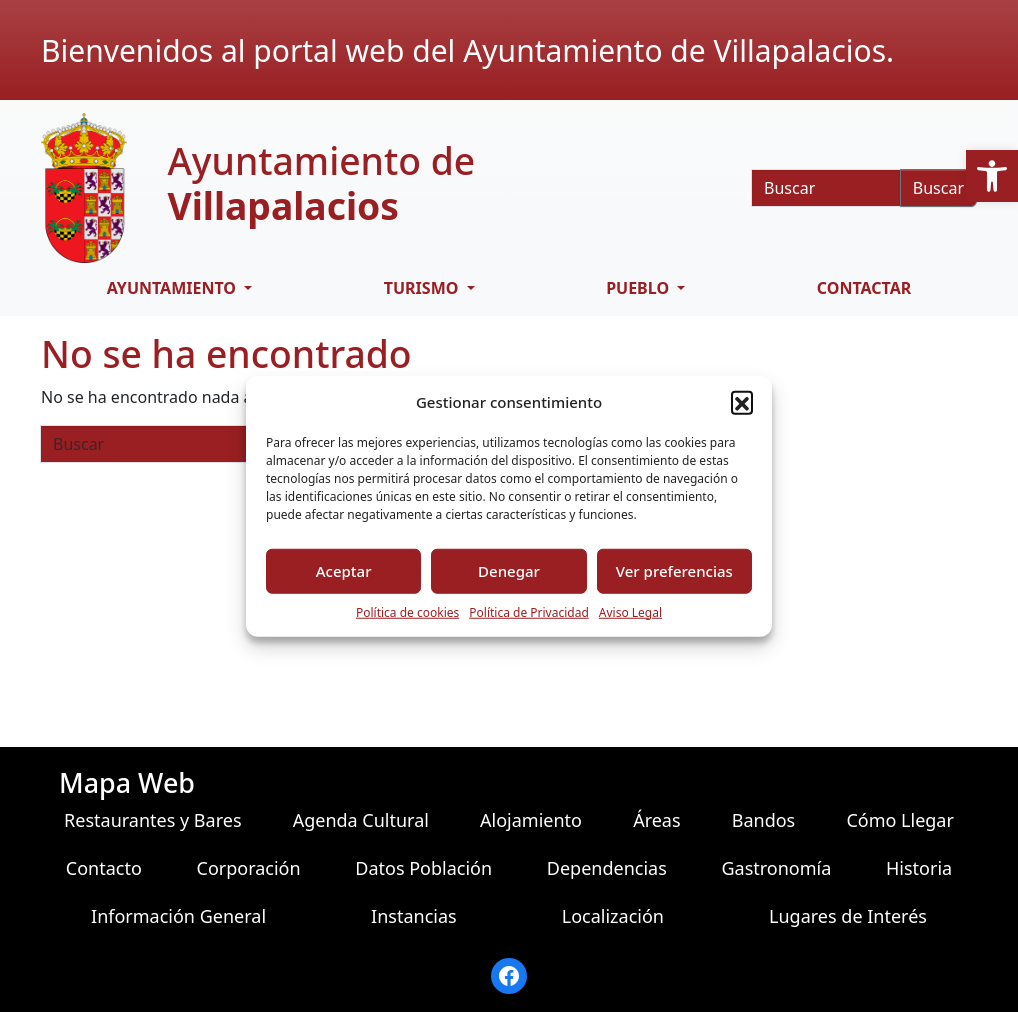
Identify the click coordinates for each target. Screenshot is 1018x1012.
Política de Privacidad (529, 611)
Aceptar (344, 571)
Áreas (656, 820)
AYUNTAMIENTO (173, 288)
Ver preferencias (674, 571)
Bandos (764, 820)
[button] (992, 176)
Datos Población (423, 868)
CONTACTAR (864, 288)
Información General (178, 916)
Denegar (509, 571)
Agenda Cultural (361, 820)
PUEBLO (639, 288)
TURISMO (423, 288)
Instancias (414, 916)
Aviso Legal (630, 611)
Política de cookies (407, 611)
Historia (919, 868)
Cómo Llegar (900, 820)
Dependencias (607, 868)
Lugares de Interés (848, 916)
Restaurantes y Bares (152, 820)
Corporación (249, 868)
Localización (613, 916)
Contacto (104, 868)
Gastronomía (776, 868)
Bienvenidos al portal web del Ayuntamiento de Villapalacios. (467, 50)
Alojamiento (531, 820)
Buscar (938, 188)
